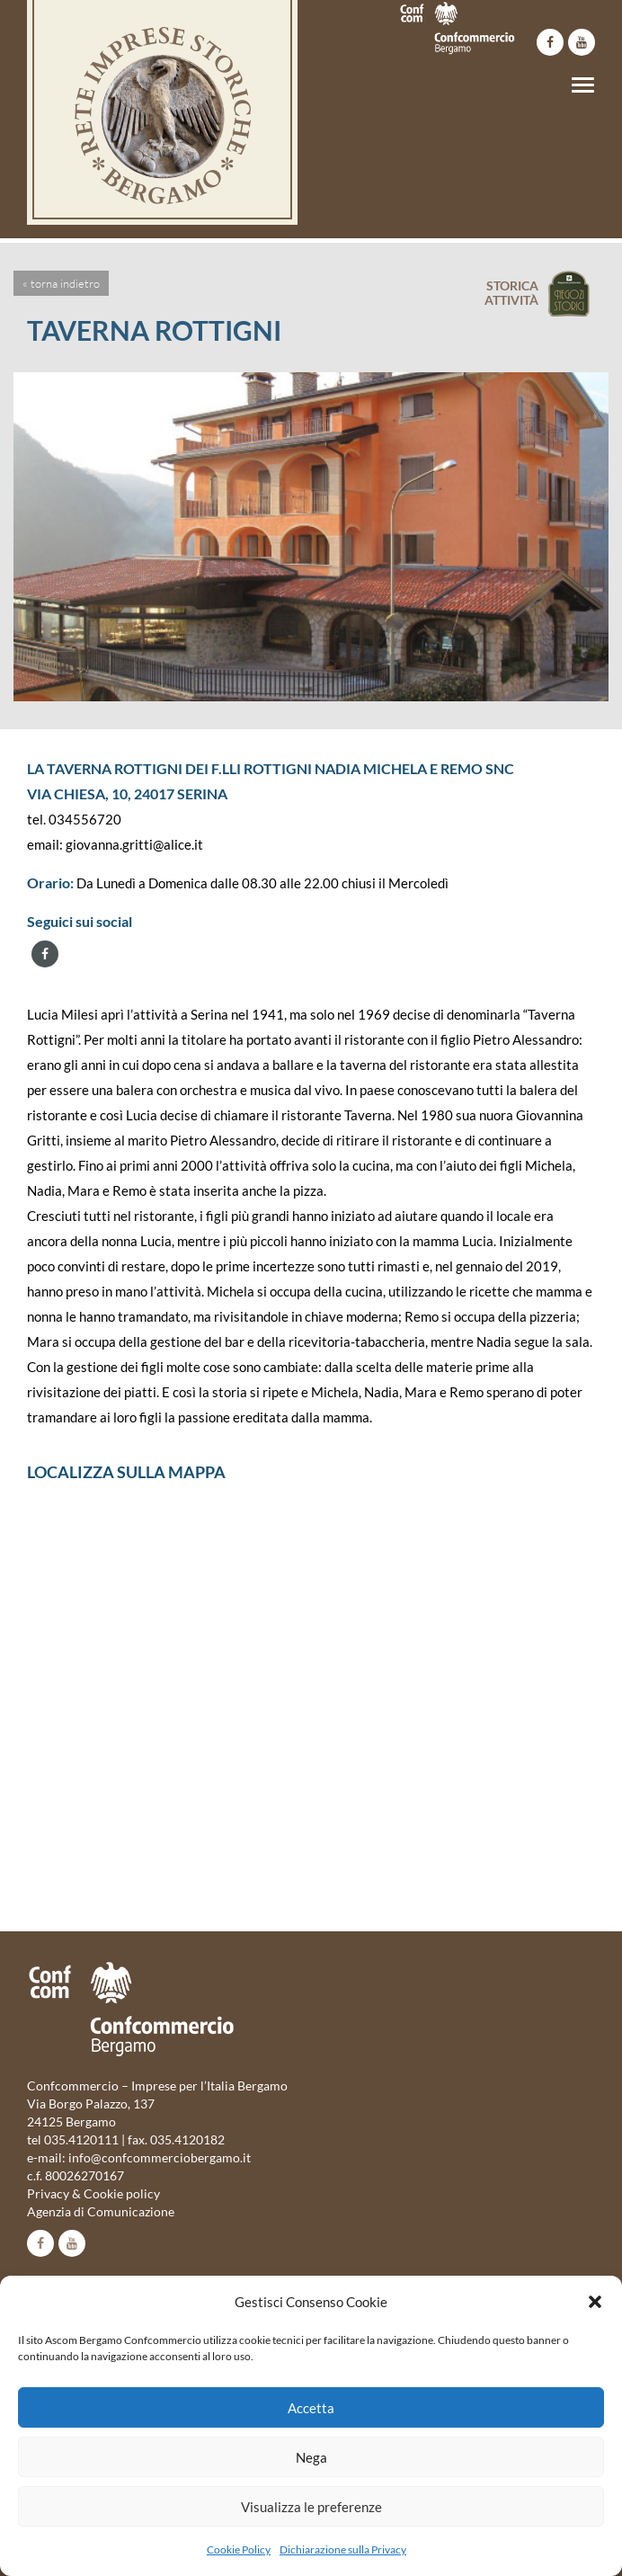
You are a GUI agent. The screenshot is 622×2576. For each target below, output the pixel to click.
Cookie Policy (239, 2549)
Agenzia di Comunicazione (100, 2211)
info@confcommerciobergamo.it (159, 2157)
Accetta (311, 2408)
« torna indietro (61, 283)
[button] (595, 2302)
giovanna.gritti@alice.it (134, 844)
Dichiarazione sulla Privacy (343, 2549)
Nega (311, 2457)
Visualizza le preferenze (311, 2507)
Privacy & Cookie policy (93, 2193)
